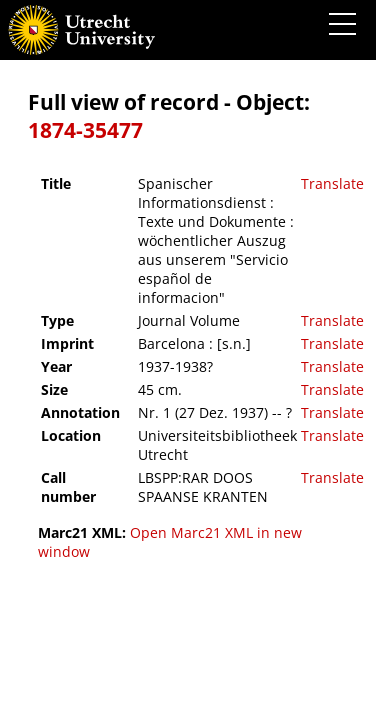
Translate (332, 183)
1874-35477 (85, 130)
